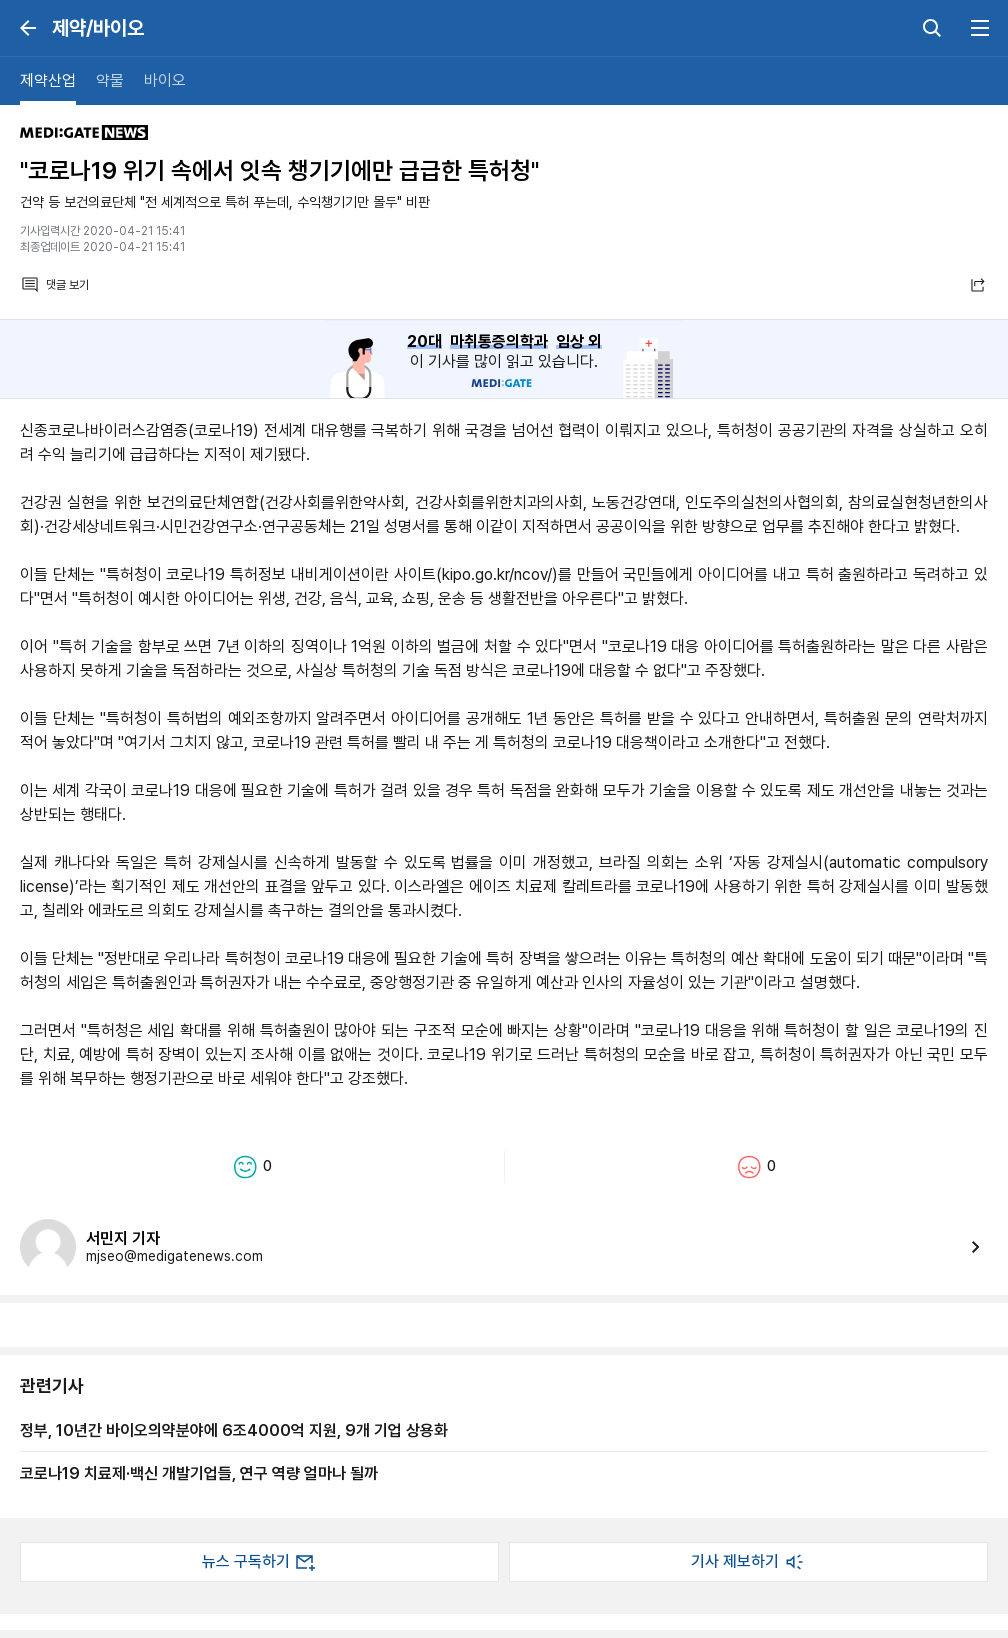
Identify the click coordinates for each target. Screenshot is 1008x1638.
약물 (110, 80)
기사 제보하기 (749, 1562)
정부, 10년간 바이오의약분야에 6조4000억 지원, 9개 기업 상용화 (234, 1430)
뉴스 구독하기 (260, 1562)
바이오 (165, 80)
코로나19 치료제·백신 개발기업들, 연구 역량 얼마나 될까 (199, 1473)
